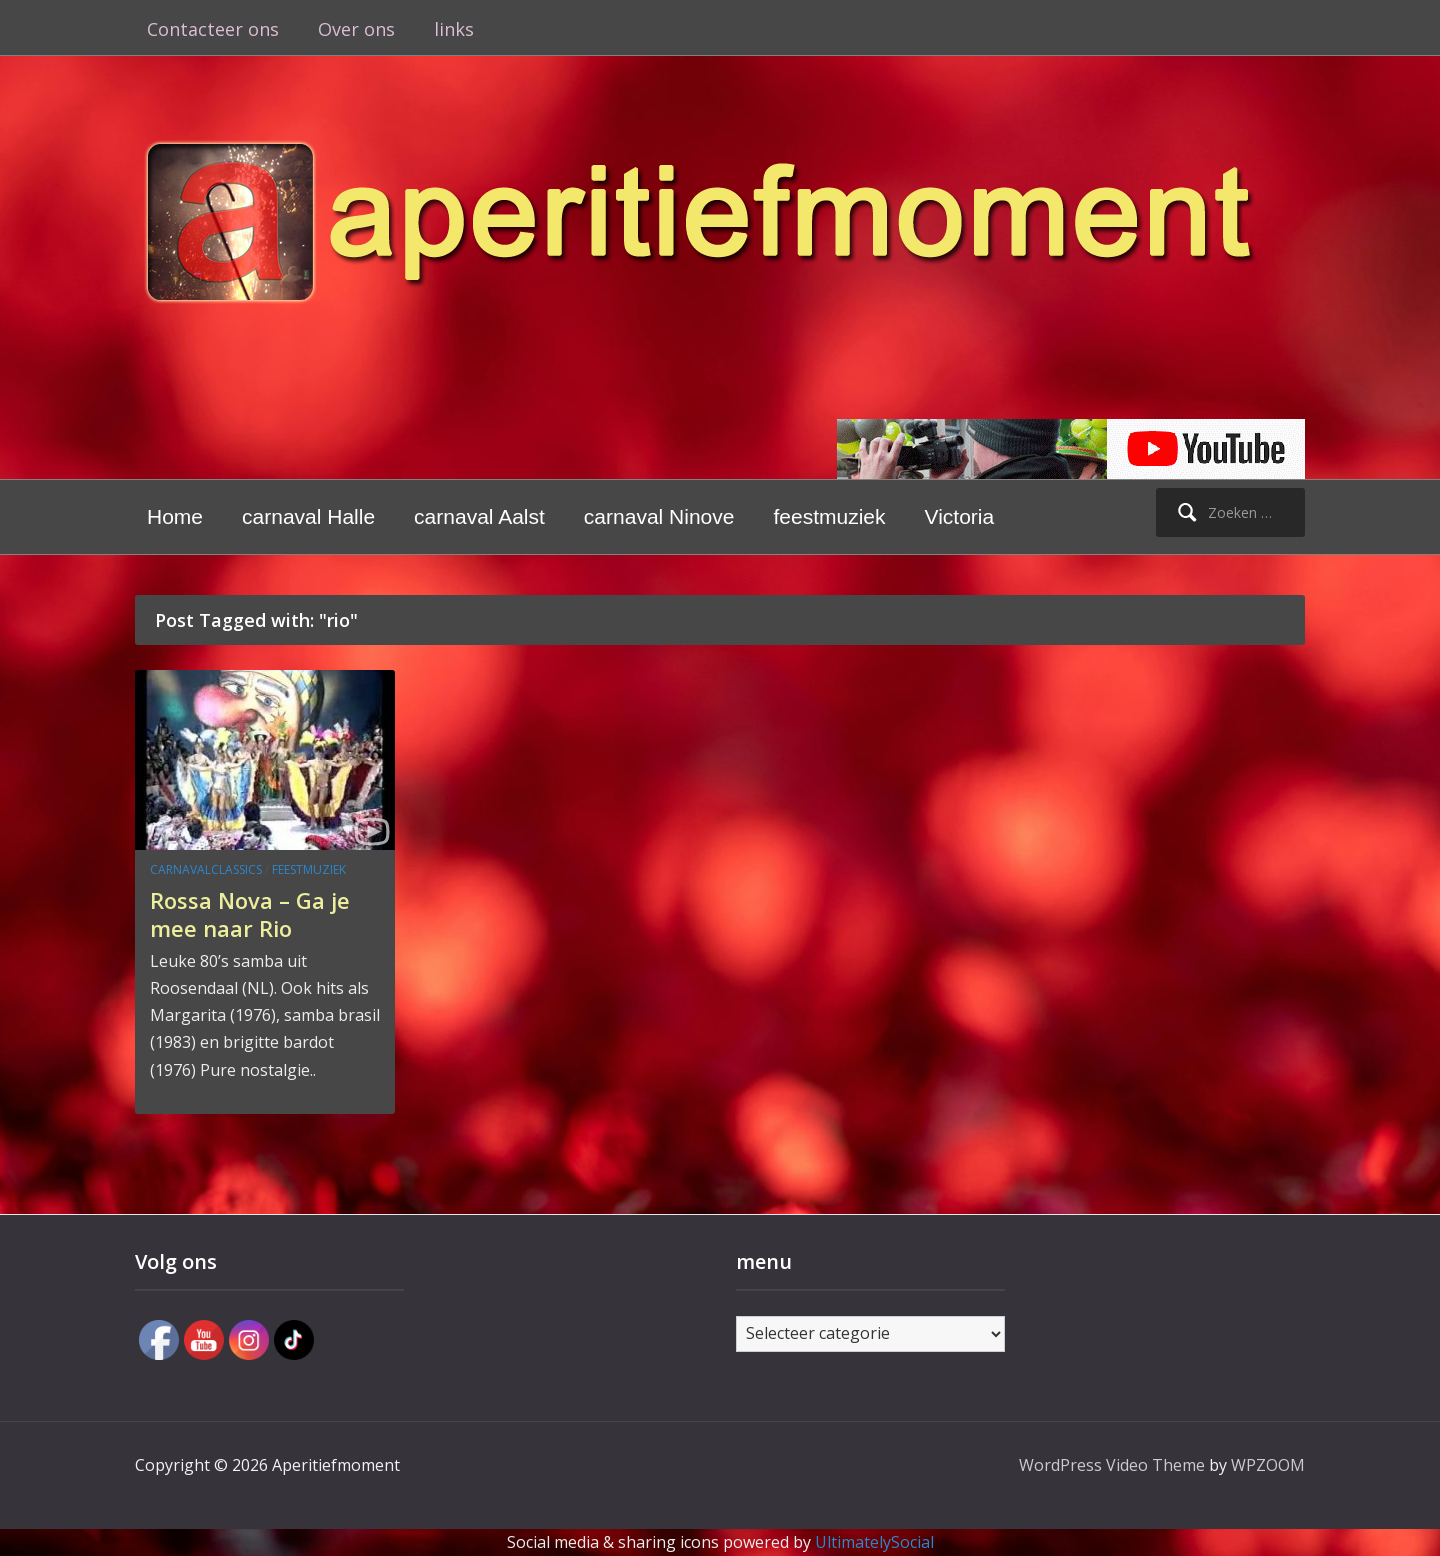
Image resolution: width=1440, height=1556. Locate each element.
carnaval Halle (308, 516)
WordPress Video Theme (1112, 1465)
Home (175, 516)
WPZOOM (1268, 1465)
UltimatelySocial (874, 1542)
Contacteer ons (213, 29)
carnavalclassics (206, 869)
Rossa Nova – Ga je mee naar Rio (250, 914)
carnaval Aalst (479, 516)
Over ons (356, 29)
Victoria (960, 516)
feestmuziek (829, 516)
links (454, 29)
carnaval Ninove (659, 516)
